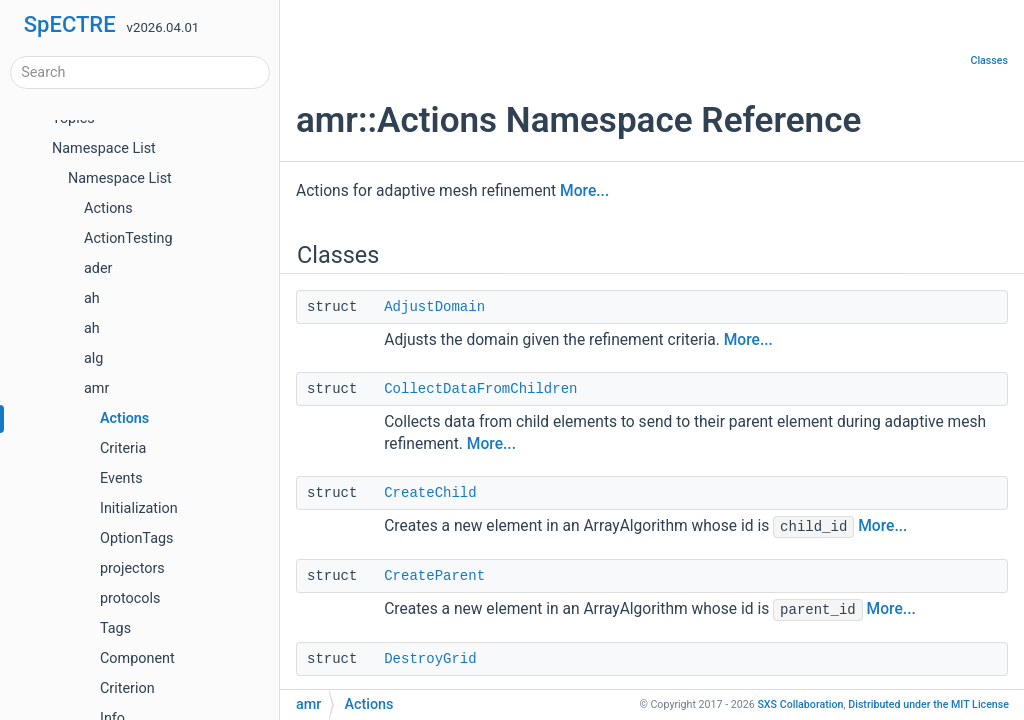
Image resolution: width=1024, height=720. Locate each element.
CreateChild (430, 493)
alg (93, 358)
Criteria (123, 448)
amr (96, 388)
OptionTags (136, 538)
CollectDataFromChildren (480, 389)
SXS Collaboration (800, 704)
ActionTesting (128, 238)
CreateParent (434, 576)
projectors (132, 568)
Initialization (139, 508)
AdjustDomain (434, 307)
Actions (108, 208)
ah (92, 298)
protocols (130, 598)
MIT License (928, 704)
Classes (989, 60)
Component (137, 658)
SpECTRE (70, 24)
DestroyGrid (430, 659)
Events (121, 478)
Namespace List (104, 148)
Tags (115, 628)
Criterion (127, 688)
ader (98, 268)
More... (584, 191)
